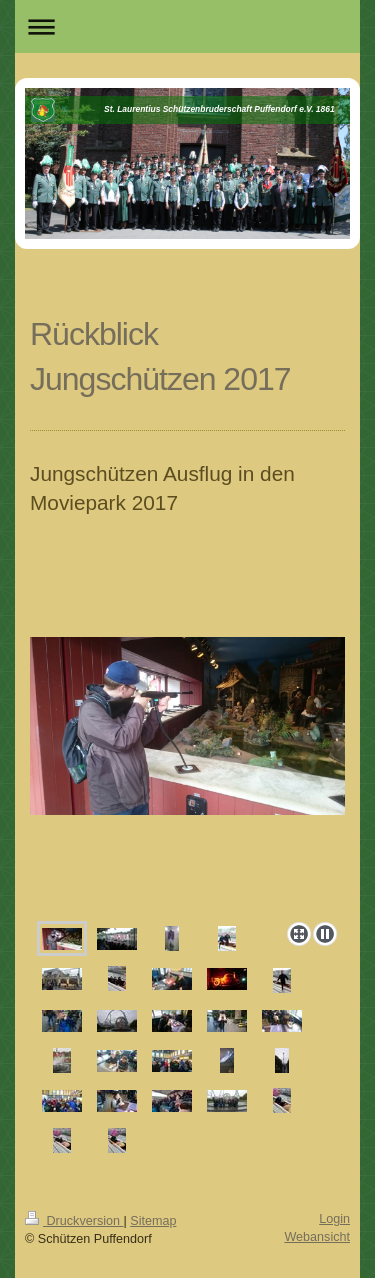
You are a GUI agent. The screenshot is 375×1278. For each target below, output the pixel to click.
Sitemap (153, 1221)
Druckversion (74, 1221)
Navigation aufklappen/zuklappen (187, 26)
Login (334, 1219)
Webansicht (317, 1237)
